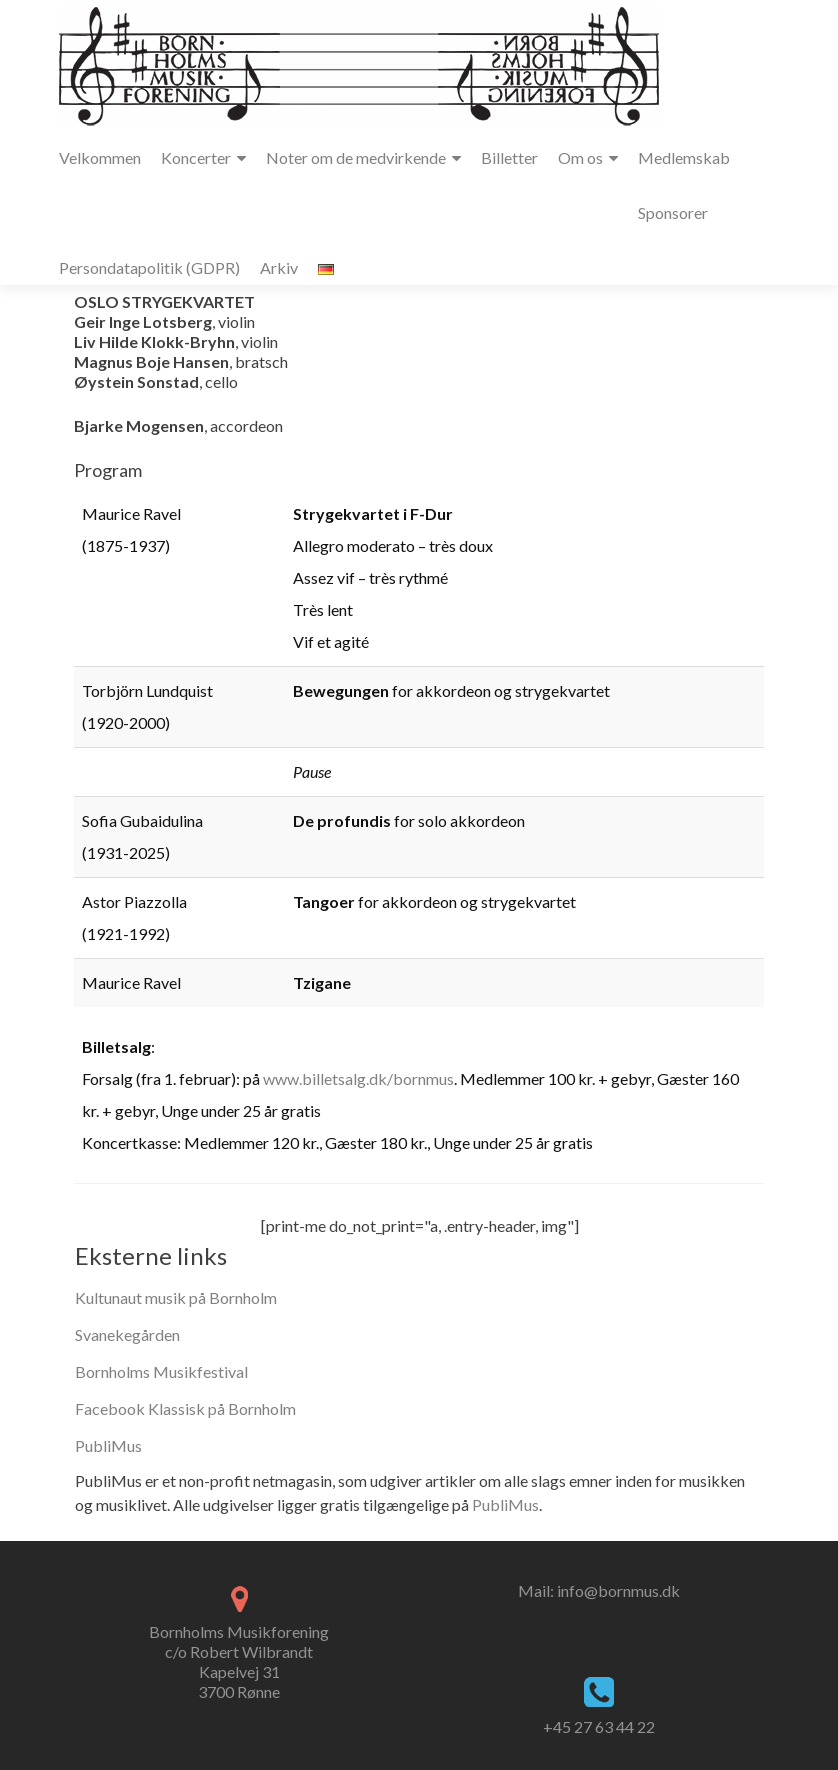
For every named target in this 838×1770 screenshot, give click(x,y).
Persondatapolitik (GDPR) (149, 267)
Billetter (509, 157)
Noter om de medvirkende (356, 157)
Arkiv (279, 267)
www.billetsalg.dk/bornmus (358, 1078)
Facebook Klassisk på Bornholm (185, 1408)
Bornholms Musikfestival (161, 1371)
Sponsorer (673, 212)
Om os (580, 157)
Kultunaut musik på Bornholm (176, 1297)
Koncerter (196, 157)
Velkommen (100, 157)
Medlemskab (684, 157)
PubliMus (108, 1445)
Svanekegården (127, 1334)
